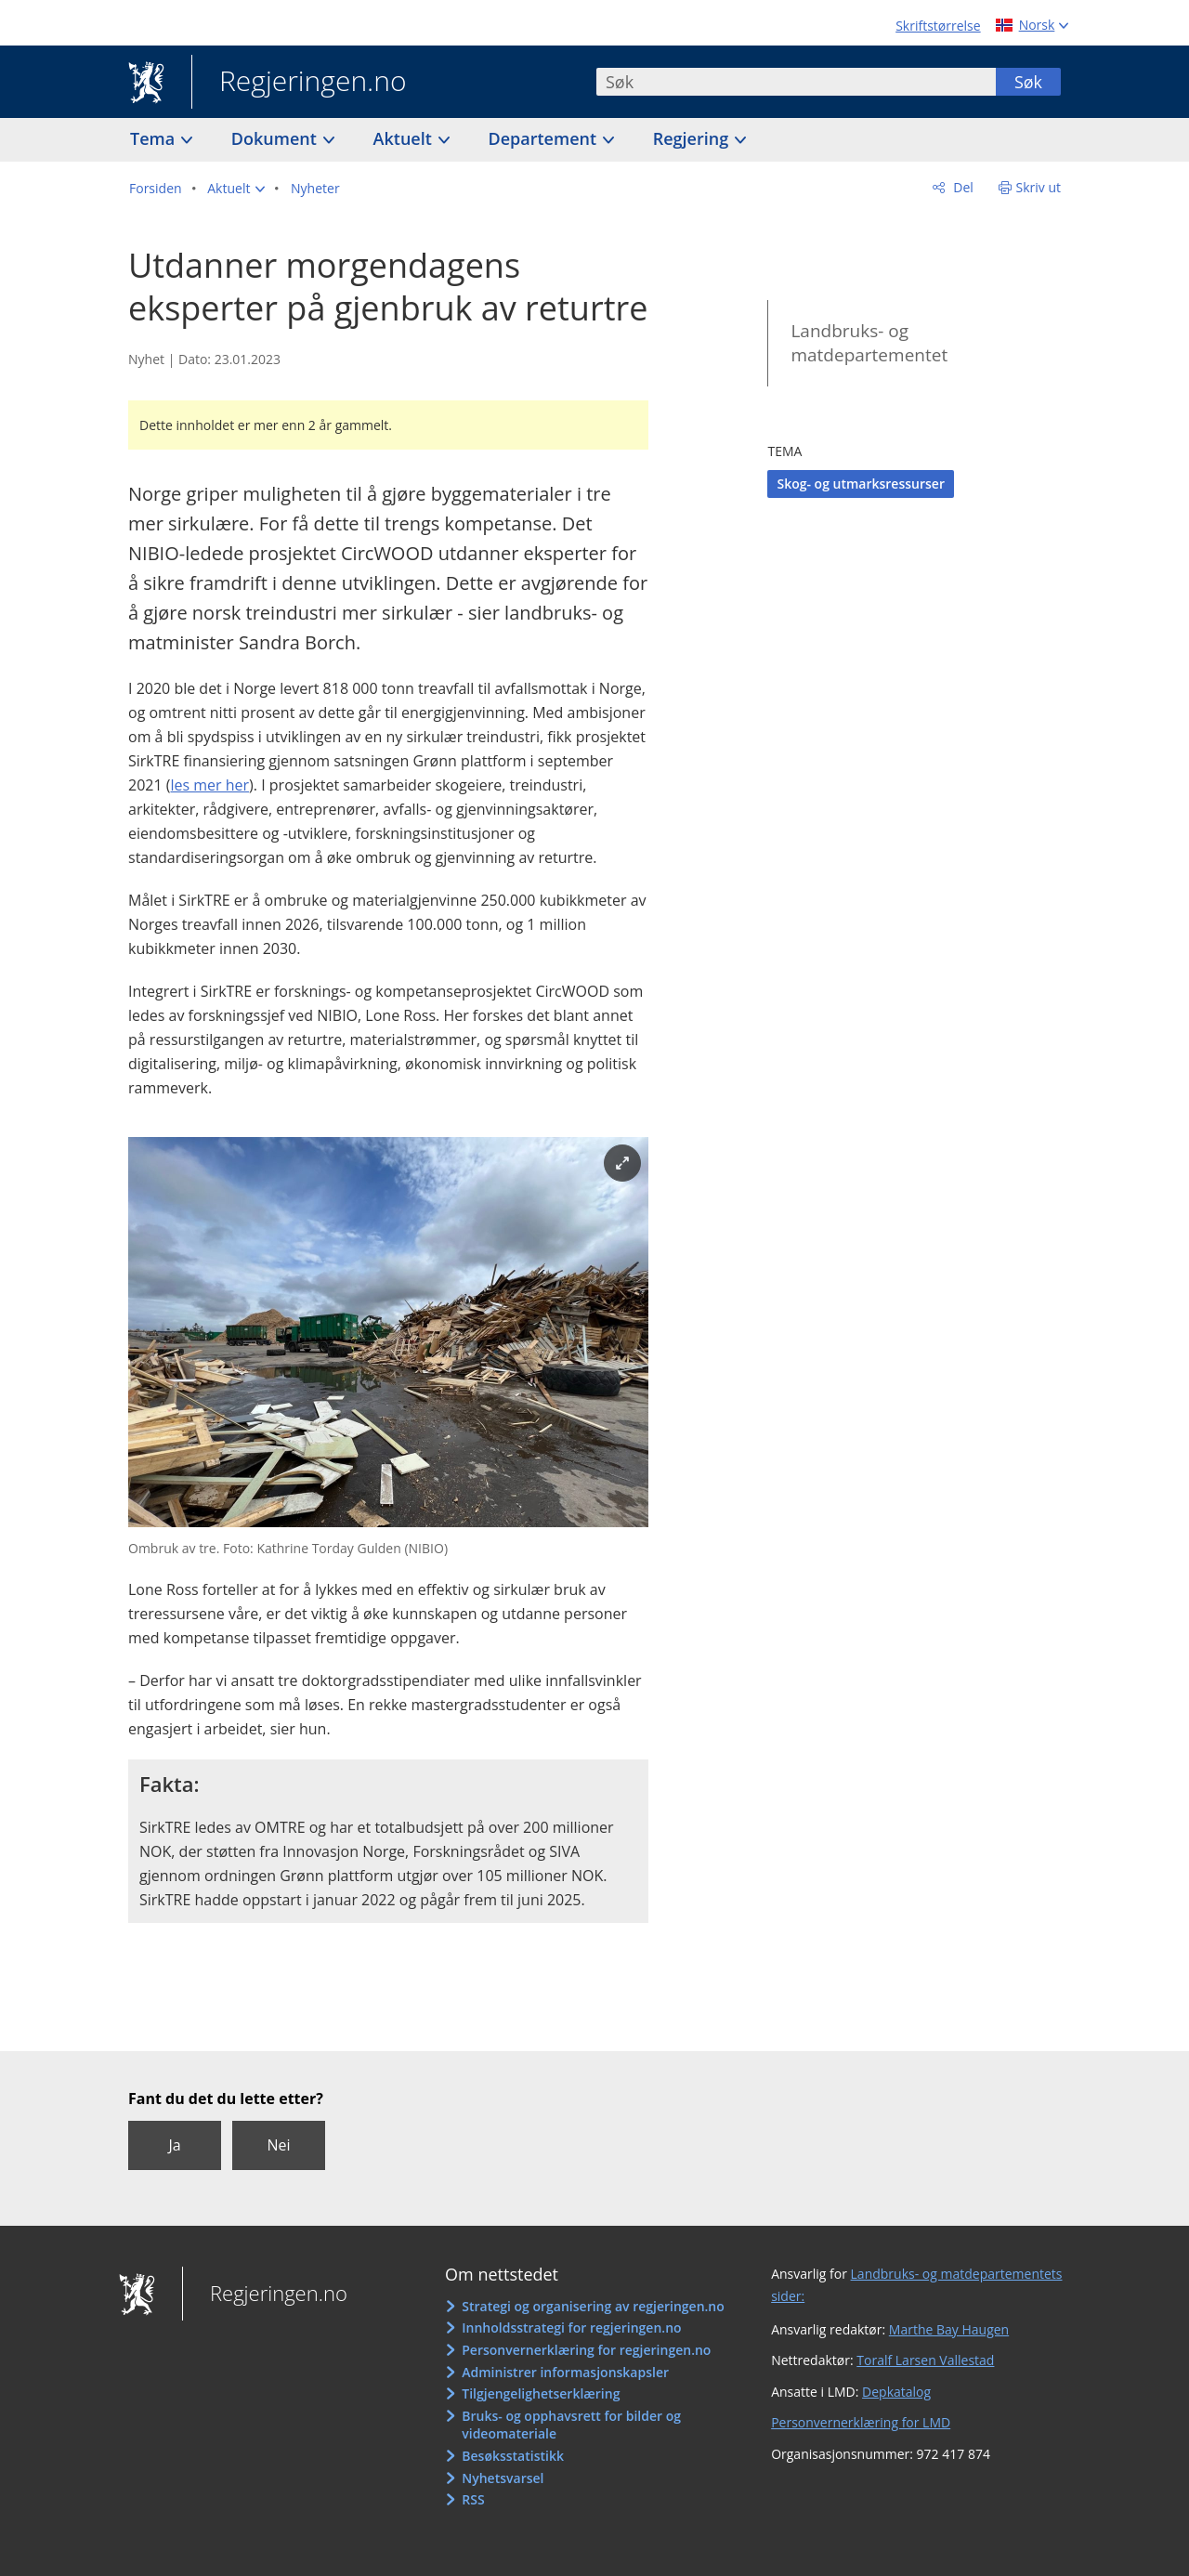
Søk (1028, 82)
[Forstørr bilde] (622, 1163)
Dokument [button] (276, 138)
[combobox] (796, 82)
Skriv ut (1039, 187)
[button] (236, 188)
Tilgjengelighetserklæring (541, 2393)
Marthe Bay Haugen (949, 2329)
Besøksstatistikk (513, 2456)
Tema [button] (154, 138)
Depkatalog (896, 2391)
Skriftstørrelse (937, 25)
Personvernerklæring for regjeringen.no (586, 2350)
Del (961, 187)
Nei (278, 2145)
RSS (473, 2499)
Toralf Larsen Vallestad (925, 2360)
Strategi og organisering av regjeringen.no (593, 2306)
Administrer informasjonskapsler (565, 2372)
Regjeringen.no (299, 82)
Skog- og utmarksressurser (861, 483)
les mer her (209, 785)
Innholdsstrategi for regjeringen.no (571, 2327)
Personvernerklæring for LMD (860, 2422)
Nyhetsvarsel (502, 2478)
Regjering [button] (693, 138)
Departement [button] (545, 138)
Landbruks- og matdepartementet (868, 343)
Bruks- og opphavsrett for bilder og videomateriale (571, 2425)
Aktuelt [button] (405, 138)
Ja (174, 2145)
